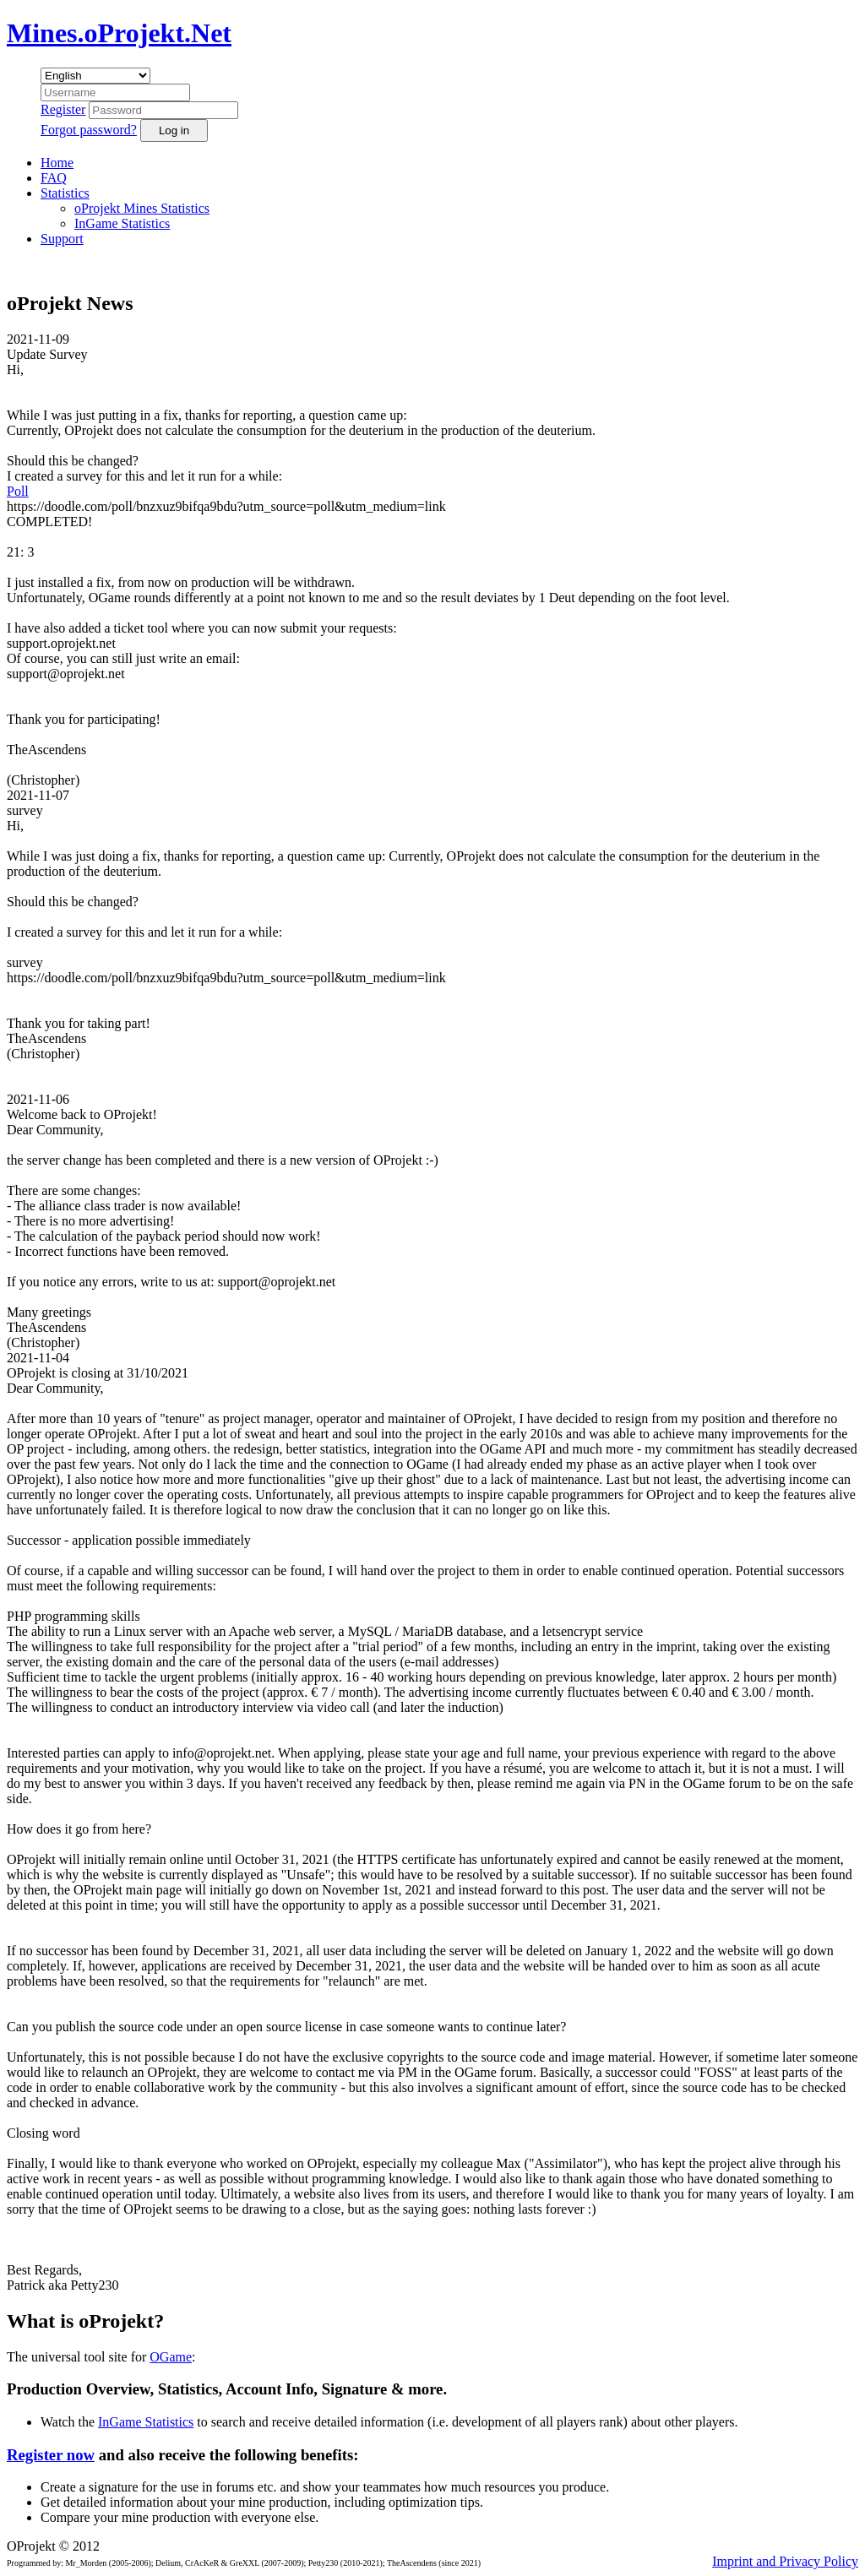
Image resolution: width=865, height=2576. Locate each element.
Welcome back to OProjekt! (82, 1114)
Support (62, 238)
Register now (51, 2455)
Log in (174, 130)
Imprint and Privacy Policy (785, 2561)
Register (63, 109)
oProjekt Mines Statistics (141, 208)
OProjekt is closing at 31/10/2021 (97, 1373)
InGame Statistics (122, 223)
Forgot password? (89, 129)
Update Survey (47, 354)
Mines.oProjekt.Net (119, 33)
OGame (171, 2357)
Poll (18, 491)
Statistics (65, 193)
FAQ (54, 178)
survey (25, 810)
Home (57, 162)
